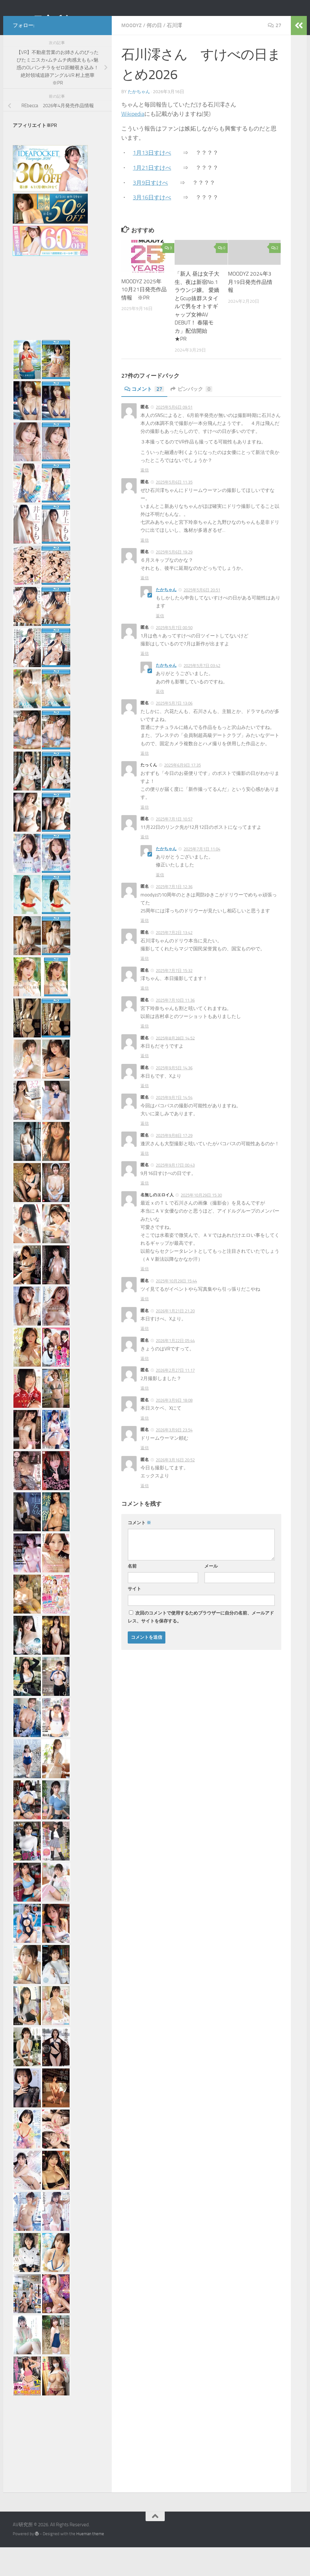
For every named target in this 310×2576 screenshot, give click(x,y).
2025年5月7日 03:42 (202, 694)
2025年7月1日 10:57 (174, 847)
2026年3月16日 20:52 (175, 1488)
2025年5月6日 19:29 (174, 580)
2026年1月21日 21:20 (175, 1339)
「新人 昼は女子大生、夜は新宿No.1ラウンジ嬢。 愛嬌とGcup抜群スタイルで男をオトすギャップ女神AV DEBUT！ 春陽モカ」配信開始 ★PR (197, 335)
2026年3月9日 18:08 (174, 1429)
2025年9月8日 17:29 (174, 1164)
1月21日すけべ (152, 196)
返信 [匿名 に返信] (144, 498)
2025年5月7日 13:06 (174, 732)
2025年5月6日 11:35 (174, 511)
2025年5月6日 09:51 (174, 436)
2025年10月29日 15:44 (176, 1309)
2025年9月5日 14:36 (174, 1096)
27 (274, 54)
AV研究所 (40, 22)
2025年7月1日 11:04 (202, 877)
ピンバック (191, 418)
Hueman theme (90, 2562)
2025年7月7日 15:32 (174, 999)
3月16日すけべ (152, 226)
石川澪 (174, 54)
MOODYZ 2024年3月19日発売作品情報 (250, 310)
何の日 (154, 54)
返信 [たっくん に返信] (144, 836)
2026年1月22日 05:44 (175, 1369)
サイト (134, 1617)
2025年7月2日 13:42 (174, 961)
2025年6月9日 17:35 (182, 793)
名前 (132, 1595)
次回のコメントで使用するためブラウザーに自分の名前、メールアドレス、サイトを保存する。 (201, 1645)
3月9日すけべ (150, 211)
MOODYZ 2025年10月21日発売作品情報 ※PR (144, 318)
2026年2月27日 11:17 (175, 1399)
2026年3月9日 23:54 (174, 1458)
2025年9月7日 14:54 (174, 1126)
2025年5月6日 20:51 (202, 618)
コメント (144, 418)
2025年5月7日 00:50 (174, 656)
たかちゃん (139, 120)
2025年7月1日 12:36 (174, 915)
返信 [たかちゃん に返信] (160, 644)
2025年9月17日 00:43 (175, 1193)
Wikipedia (132, 142)
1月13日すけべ (152, 181)
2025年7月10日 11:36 (175, 1029)
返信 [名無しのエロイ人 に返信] (144, 1297)
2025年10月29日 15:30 (201, 1223)
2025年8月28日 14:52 (175, 1066)
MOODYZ (131, 54)
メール (211, 1595)
